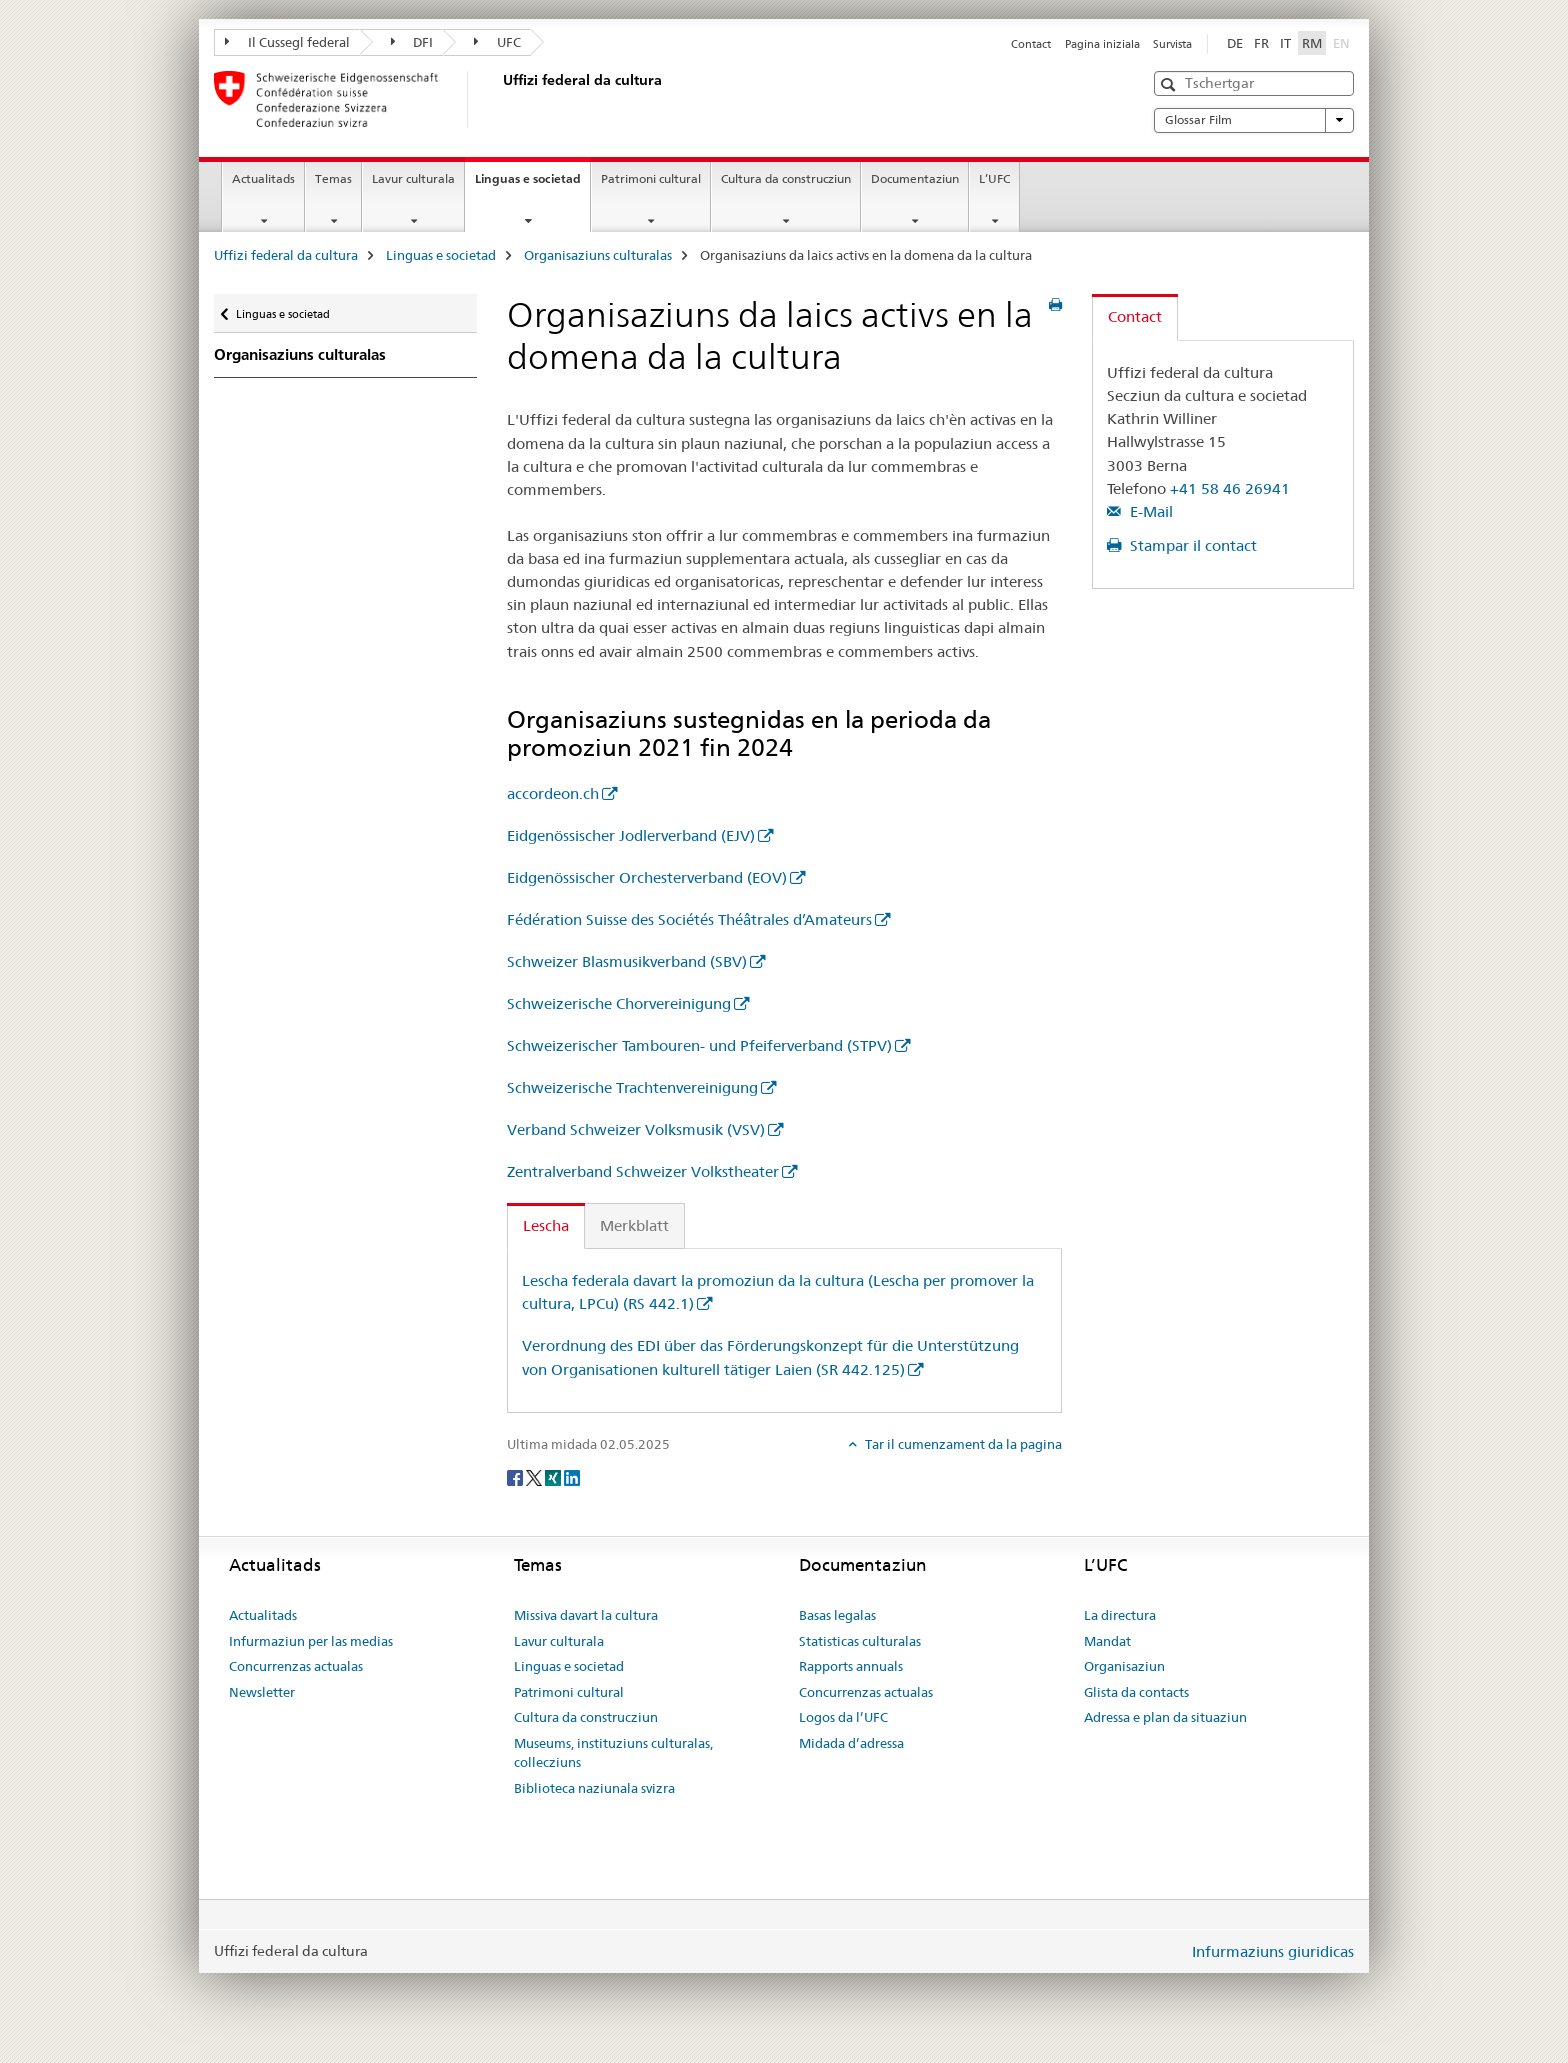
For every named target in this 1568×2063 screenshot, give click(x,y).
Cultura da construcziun (786, 178)
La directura (1120, 1615)
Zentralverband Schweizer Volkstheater (643, 1171)
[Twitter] (535, 1477)
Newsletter (262, 1692)
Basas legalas (837, 1615)
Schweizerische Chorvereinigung (619, 1003)
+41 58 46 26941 (1230, 488)
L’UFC (994, 178)
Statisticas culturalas (860, 1641)
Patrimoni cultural (651, 178)
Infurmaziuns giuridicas (1273, 1951)
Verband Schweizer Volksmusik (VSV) (636, 1129)
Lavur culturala (413, 178)
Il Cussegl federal (287, 42)
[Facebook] (516, 1477)
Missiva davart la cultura (586, 1615)
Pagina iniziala (1102, 44)
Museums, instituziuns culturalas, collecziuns (613, 1753)
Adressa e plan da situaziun (1165, 1717)
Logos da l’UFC (843, 1717)
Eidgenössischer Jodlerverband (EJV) (631, 835)
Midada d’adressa (851, 1743)
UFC (497, 42)
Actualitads (263, 178)
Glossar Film (1254, 120)
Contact (1031, 44)
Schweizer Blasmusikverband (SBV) (627, 961)
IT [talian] (1285, 43)
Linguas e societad (532, 185)
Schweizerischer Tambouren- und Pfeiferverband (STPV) (699, 1045)
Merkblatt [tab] (634, 1225)
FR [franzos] (1261, 43)
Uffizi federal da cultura (286, 255)
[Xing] (554, 1477)
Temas (333, 178)
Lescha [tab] (546, 1225)
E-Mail (1149, 511)
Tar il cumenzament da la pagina (962, 1444)
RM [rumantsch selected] (1312, 43)
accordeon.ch (553, 793)
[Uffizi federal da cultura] (499, 99)
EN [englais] (1343, 42)
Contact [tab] (1135, 316)
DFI (412, 42)
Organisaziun (1124, 1666)
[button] (1170, 84)
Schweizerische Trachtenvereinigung (632, 1087)
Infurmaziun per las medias (311, 1641)
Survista (1172, 44)
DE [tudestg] (1235, 43)
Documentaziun (915, 178)
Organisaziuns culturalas (598, 255)
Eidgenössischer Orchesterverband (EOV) (647, 877)
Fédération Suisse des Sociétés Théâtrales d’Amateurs (689, 919)
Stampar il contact (1191, 545)
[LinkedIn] (572, 1477)
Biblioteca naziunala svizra (594, 1788)
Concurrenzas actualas (296, 1666)
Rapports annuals (851, 1666)
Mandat (1107, 1641)
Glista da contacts (1136, 1692)
